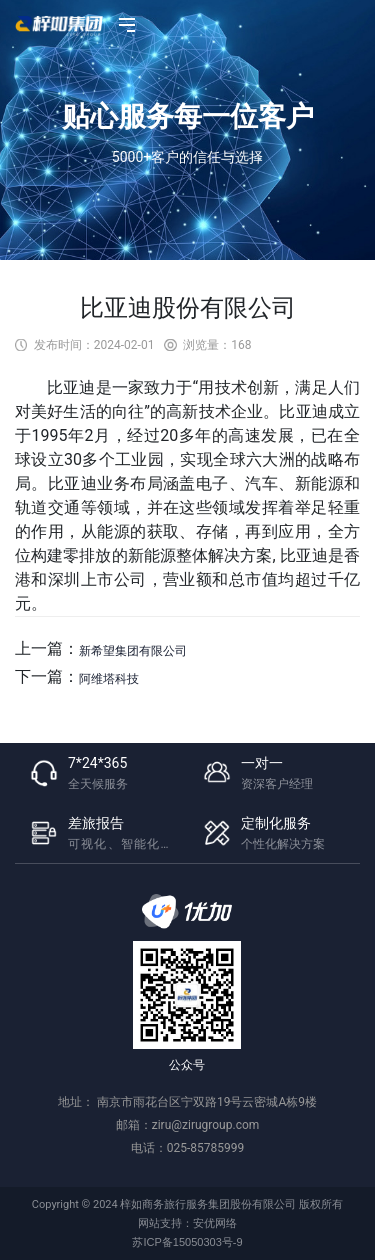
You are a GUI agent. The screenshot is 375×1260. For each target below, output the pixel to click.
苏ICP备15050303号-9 (187, 1242)
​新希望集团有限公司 (133, 651)
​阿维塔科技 (109, 679)
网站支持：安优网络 (187, 1223)
